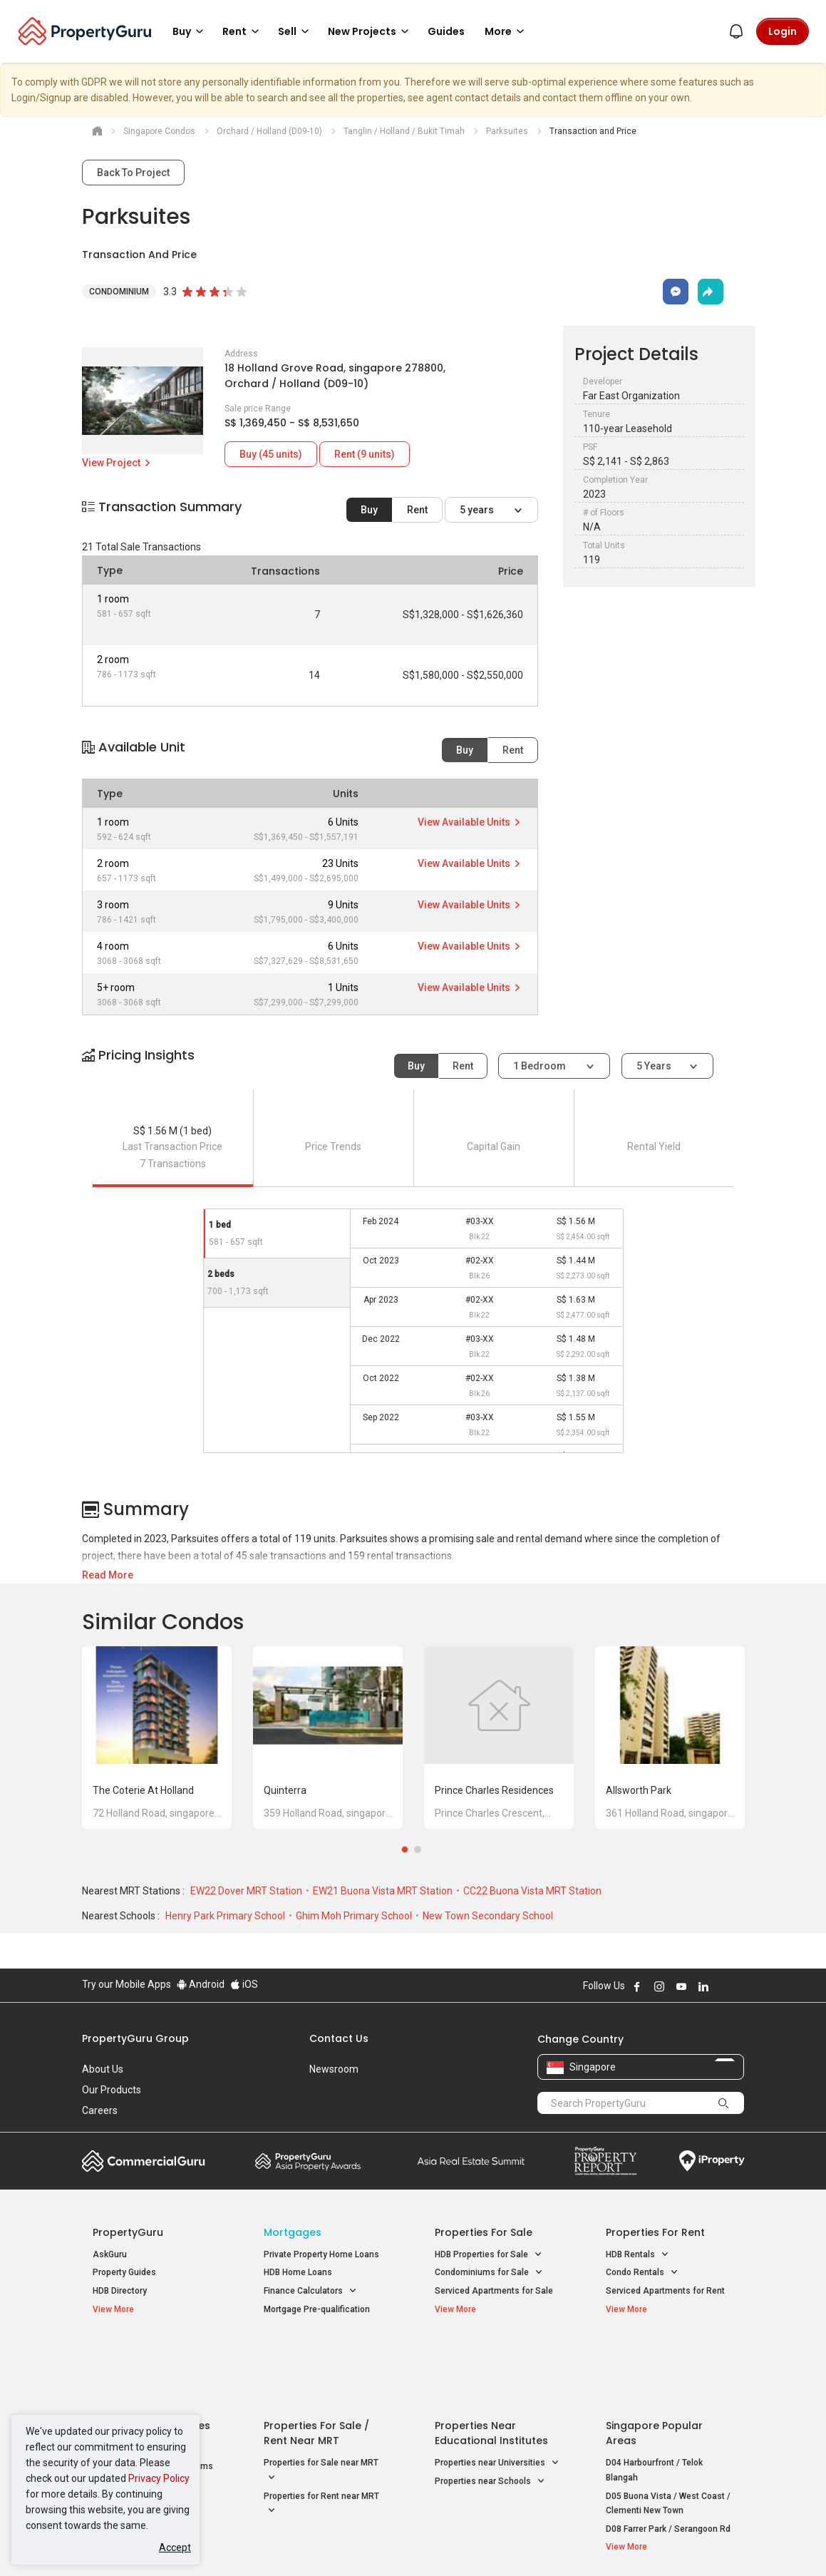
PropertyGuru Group (135, 2038)
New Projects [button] (370, 31)
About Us (102, 2069)
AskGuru (110, 2254)
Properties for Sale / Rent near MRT (316, 2363)
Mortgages (292, 2232)
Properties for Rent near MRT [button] (321, 2434)
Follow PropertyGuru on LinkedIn (703, 1986)
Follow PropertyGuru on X (722, 1986)
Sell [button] (296, 31)
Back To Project (133, 172)
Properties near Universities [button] (497, 2393)
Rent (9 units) (364, 454)
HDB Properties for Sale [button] (488, 2254)
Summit (471, 2161)
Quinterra (285, 1790)
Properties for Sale (483, 2232)
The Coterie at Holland (143, 1790)
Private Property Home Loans (321, 2254)
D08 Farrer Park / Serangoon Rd (668, 2458)
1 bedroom (540, 1066)
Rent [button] (243, 31)
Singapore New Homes (151, 2356)
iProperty (712, 2161)
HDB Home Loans (298, 2272)
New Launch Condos (133, 2378)
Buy (369, 509)
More (507, 31)
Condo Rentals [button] (642, 2272)
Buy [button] (190, 31)
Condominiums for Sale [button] (489, 2272)
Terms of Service (235, 2543)
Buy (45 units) (270, 454)
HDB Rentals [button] (637, 2254)
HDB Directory (120, 2291)
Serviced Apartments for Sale (494, 2291)
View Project (117, 462)
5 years (478, 509)
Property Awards (307, 2161)
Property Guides (124, 2272)
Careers (100, 2110)
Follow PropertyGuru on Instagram (659, 1986)
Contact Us (338, 2038)
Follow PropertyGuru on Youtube (681, 1986)
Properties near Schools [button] (490, 2411)
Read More (107, 1575)
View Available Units (470, 822)
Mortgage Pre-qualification (317, 2309)
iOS (244, 1984)
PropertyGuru (128, 2232)
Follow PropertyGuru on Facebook (637, 1986)
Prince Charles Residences (494, 1790)
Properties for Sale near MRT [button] (321, 2401)
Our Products (111, 2089)
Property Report (605, 2161)
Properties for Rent (655, 2232)
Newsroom (333, 2069)
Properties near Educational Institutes (491, 2363)
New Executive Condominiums (153, 2396)
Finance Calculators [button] (310, 2291)
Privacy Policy (159, 2478)
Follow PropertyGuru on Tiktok (739, 1986)
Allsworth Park (638, 1790)
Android (200, 1984)
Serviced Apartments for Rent (665, 2291)
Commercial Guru (143, 2161)
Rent (417, 509)
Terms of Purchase (411, 2543)
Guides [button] (446, 31)
